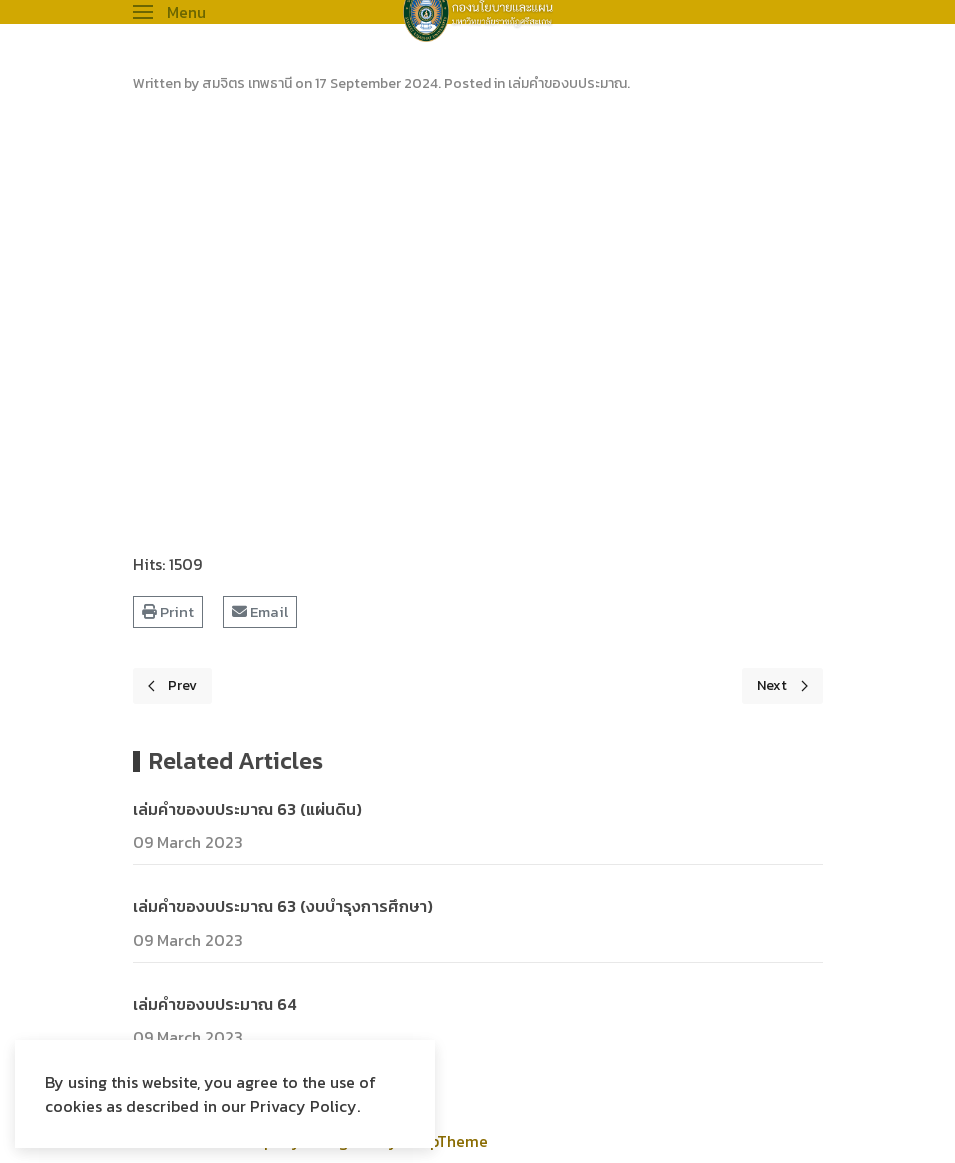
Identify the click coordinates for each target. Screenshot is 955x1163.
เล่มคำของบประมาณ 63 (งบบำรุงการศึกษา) (283, 906)
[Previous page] (173, 686)
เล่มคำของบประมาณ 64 (215, 1004)
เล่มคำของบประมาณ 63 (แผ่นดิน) (247, 809)
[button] (169, 12)
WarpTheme (445, 1141)
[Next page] (782, 686)
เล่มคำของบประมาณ (567, 83)
